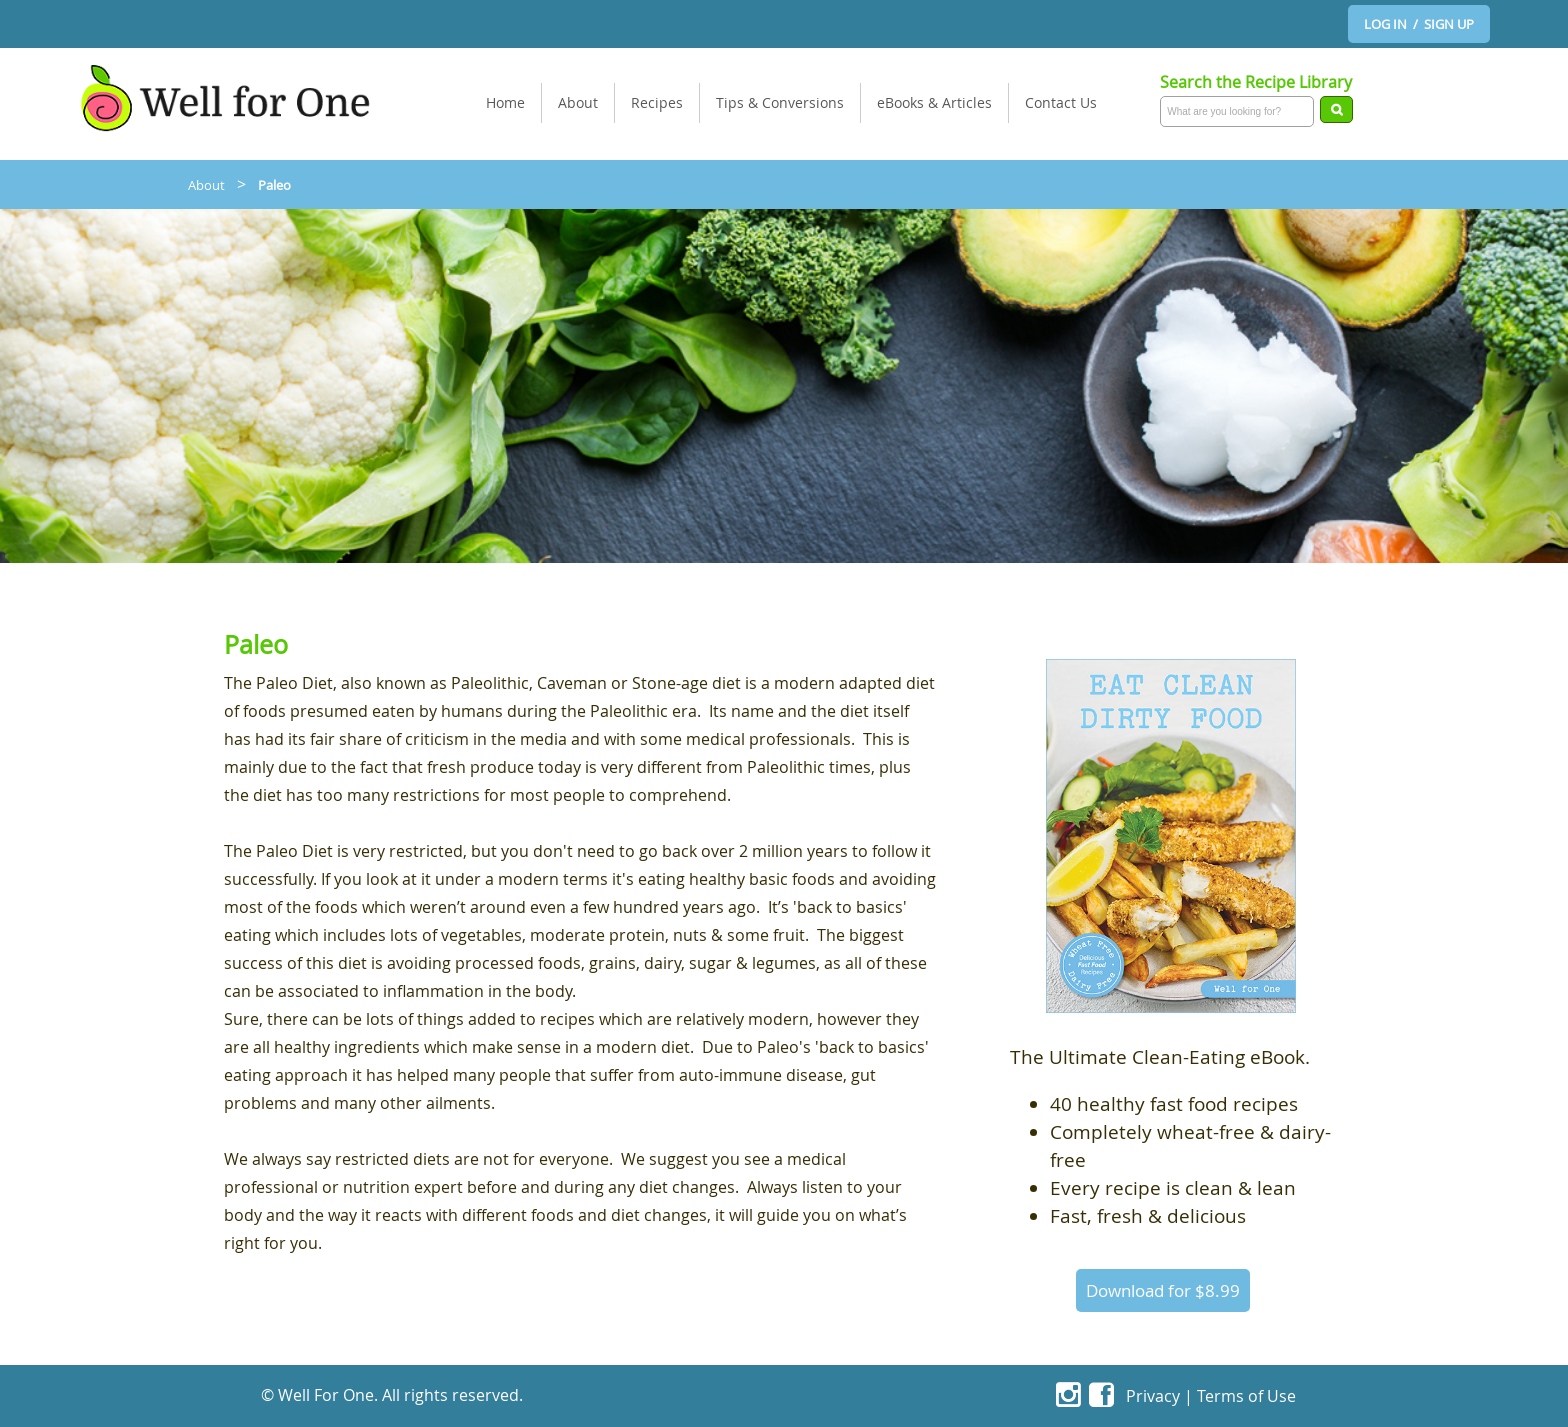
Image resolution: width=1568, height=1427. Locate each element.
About (578, 102)
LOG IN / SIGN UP (1419, 24)
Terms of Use (1246, 1396)
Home (505, 102)
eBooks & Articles (934, 102)
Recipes (657, 102)
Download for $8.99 (1163, 1290)
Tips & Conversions (780, 102)
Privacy (1153, 1396)
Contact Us (1061, 102)
